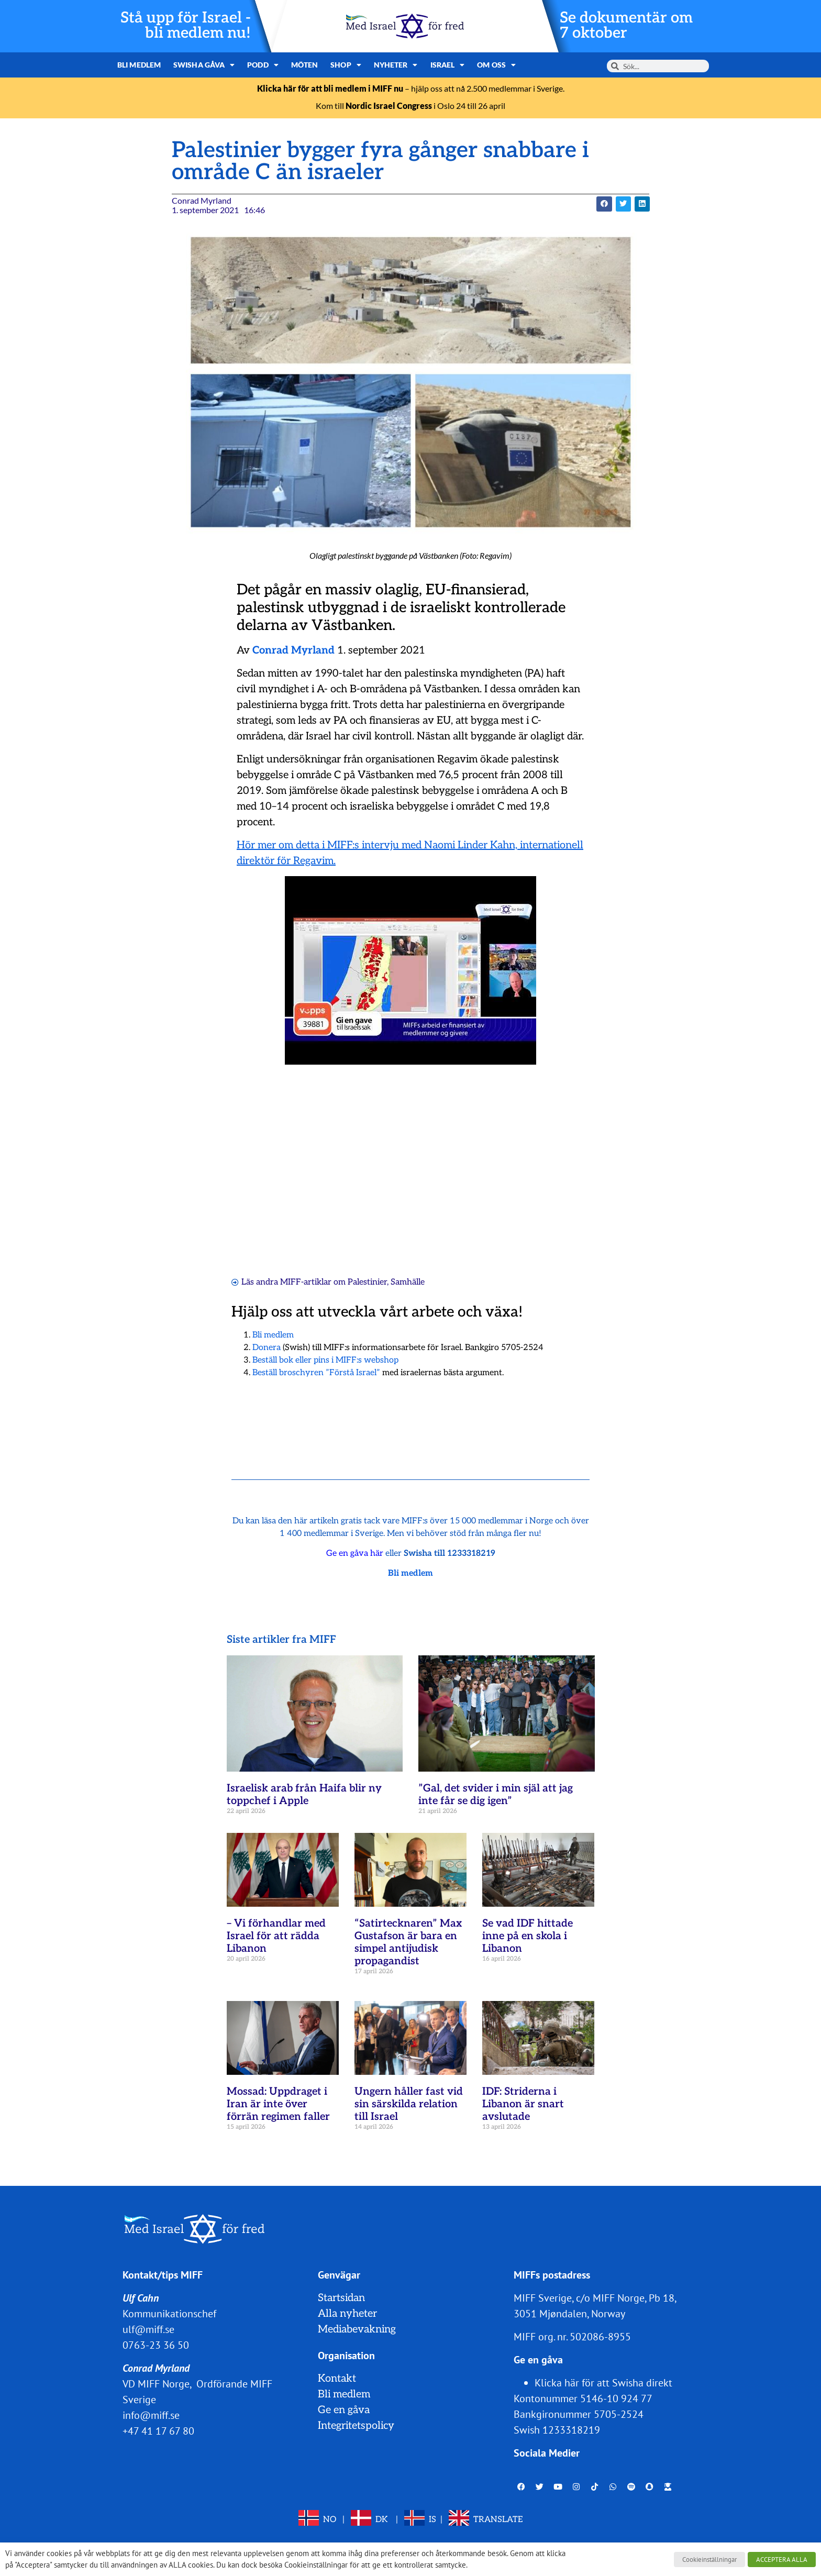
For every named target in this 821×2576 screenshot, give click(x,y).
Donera (266, 1348)
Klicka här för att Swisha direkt (603, 2383)
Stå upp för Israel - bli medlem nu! (185, 25)
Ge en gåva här (354, 1553)
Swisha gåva (204, 65)
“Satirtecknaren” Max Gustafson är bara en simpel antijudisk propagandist (408, 1942)
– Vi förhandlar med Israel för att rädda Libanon (276, 1936)
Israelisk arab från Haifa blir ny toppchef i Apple (304, 1794)
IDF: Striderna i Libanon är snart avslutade (523, 2104)
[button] (604, 204)
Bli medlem (139, 64)
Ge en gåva (344, 2410)
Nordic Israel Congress (389, 105)
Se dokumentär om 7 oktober (626, 25)
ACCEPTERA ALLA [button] (781, 2559)
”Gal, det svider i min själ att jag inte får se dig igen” (495, 1794)
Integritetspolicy (356, 2425)
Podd (263, 65)
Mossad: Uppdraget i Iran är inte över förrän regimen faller (278, 2104)
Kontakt (337, 2378)
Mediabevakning (357, 2329)
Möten (304, 64)
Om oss (496, 65)
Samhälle (408, 1282)
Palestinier (367, 1282)
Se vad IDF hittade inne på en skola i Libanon (527, 1936)
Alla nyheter (347, 2313)
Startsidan (341, 2298)
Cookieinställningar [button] (709, 2559)
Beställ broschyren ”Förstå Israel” (316, 1373)
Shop (345, 65)
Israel (447, 65)
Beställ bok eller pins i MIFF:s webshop (325, 1360)
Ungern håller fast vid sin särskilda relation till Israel (408, 2104)
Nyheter (396, 65)
